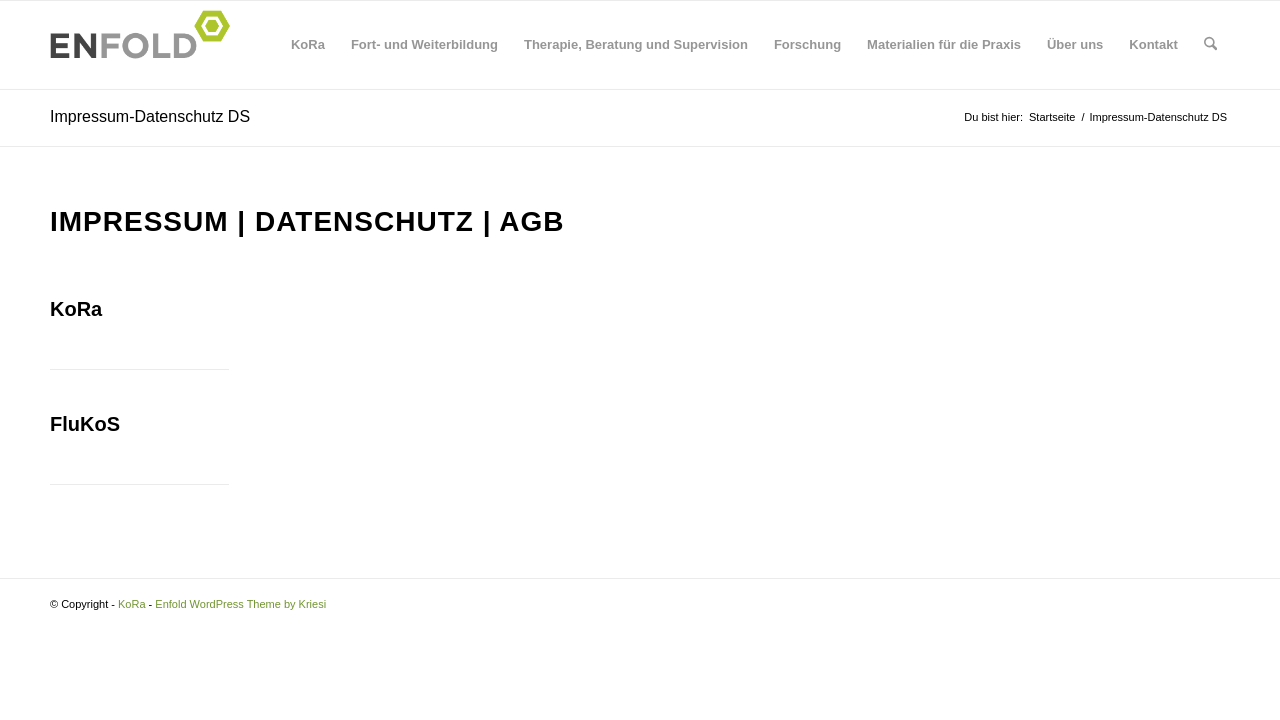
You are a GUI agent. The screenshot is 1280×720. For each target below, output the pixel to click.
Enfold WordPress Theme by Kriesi (240, 604)
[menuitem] (308, 45)
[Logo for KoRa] (146, 45)
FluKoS (85, 424)
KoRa (76, 309)
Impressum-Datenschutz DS (150, 116)
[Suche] (1210, 45)
